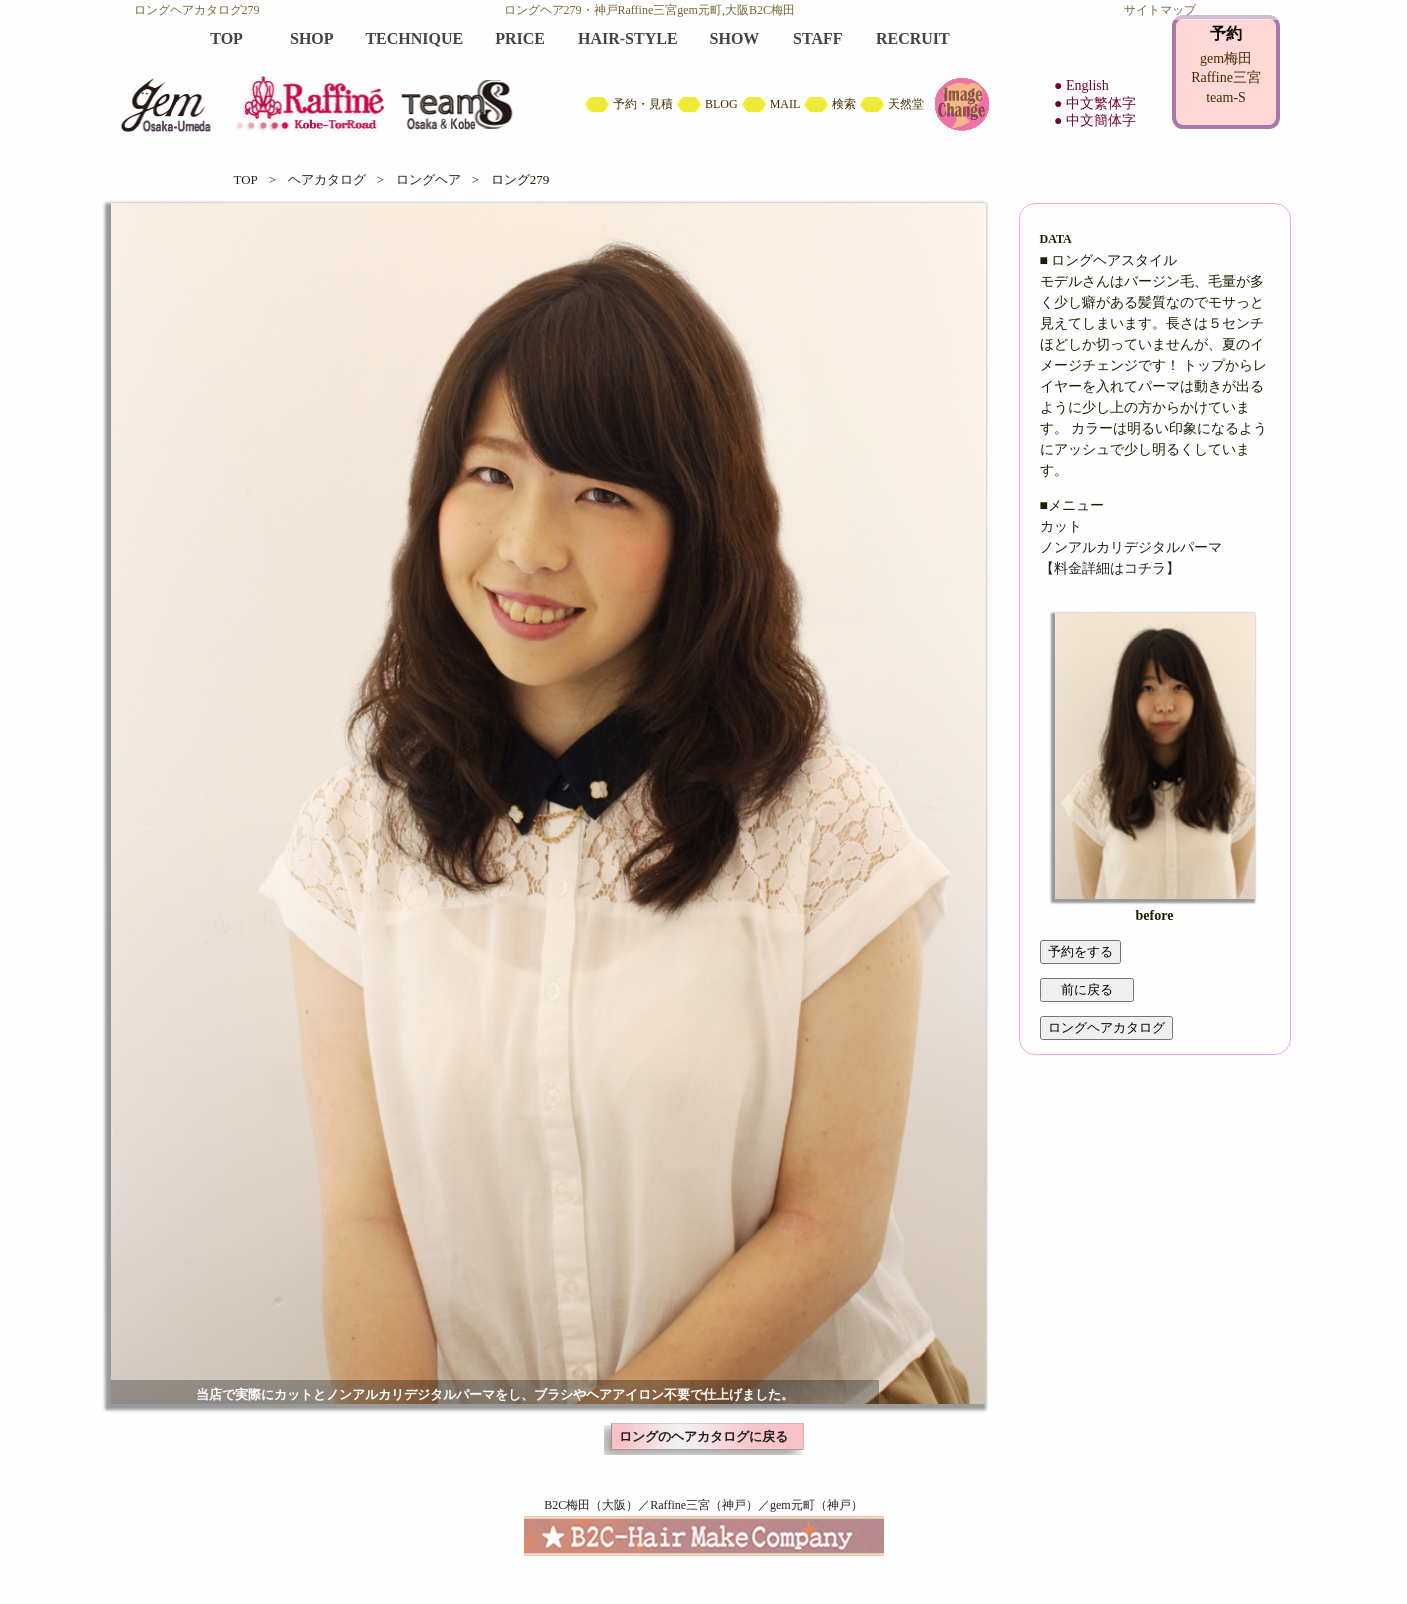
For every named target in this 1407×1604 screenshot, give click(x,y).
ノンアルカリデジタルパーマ (1131, 547)
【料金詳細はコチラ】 (1110, 568)
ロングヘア (428, 179)
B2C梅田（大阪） (591, 1505)
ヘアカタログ (327, 179)
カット (1061, 526)
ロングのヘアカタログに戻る (703, 1436)
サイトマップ (1160, 10)
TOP (246, 179)
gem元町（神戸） (816, 1505)
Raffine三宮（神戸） (704, 1505)
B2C (704, 80)
